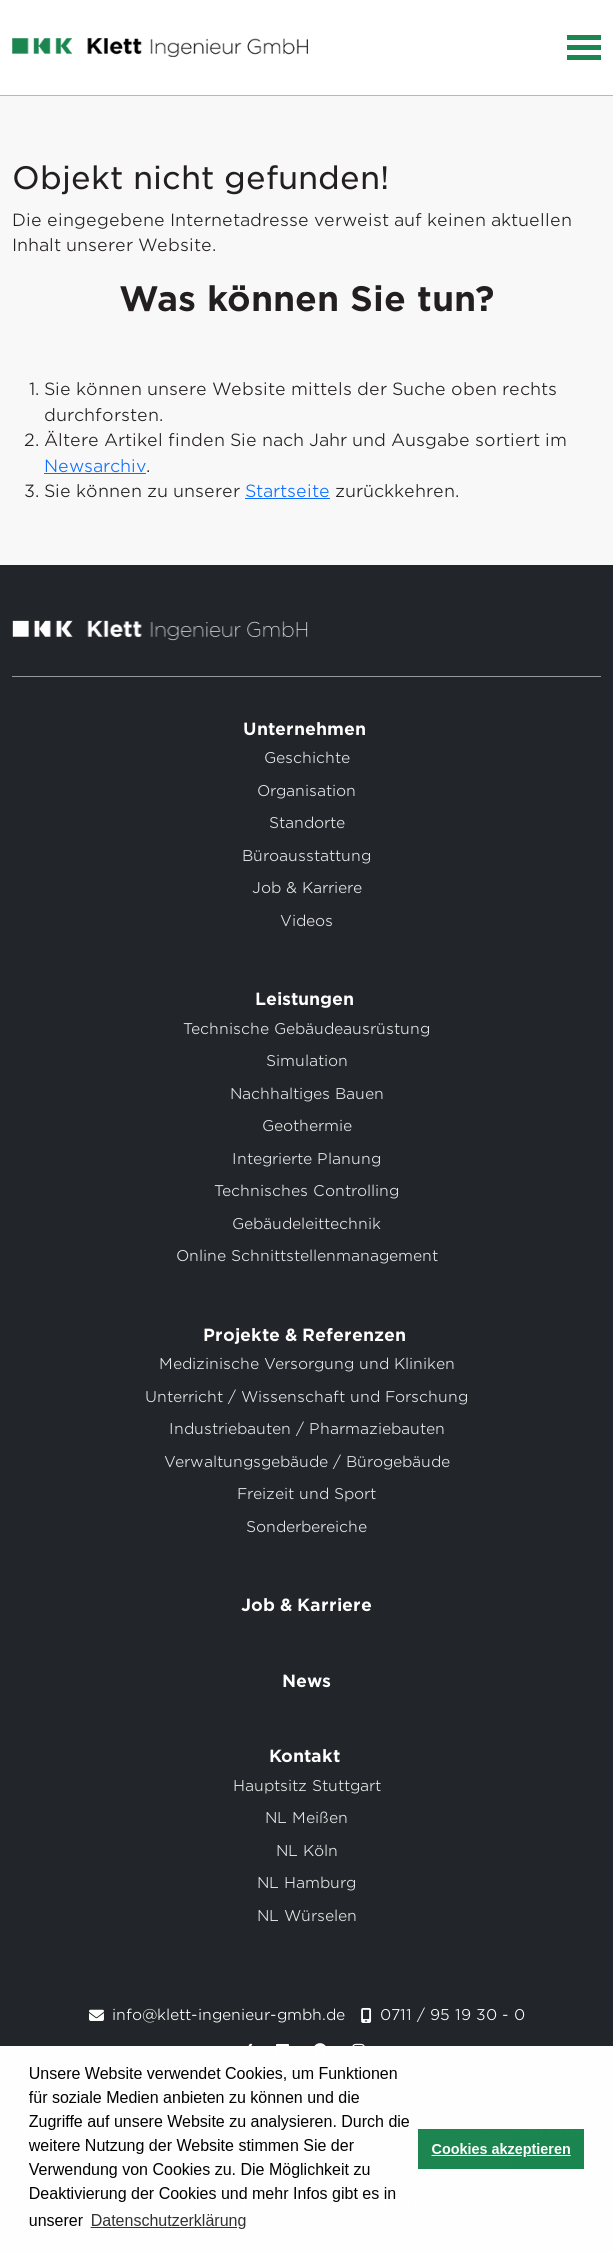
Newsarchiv (95, 466)
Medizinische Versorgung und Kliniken (307, 1364)
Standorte (307, 823)
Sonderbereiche (306, 1527)
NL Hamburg (306, 1883)
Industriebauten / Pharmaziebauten (307, 1429)
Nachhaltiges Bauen (307, 1094)
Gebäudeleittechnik (306, 1224)
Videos (306, 921)
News (306, 1681)
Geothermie (307, 1126)
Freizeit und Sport (306, 1494)
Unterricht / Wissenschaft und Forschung (306, 1397)
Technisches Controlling (306, 1191)
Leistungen (307, 999)
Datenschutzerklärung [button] (169, 2220)
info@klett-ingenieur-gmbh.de (228, 2015)
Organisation (306, 791)
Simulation (307, 1061)
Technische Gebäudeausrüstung (306, 1029)
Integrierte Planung (306, 1159)
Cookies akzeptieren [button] (501, 2149)
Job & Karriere (307, 888)
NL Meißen (306, 1818)
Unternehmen (307, 729)
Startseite (287, 491)
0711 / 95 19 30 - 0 (452, 2015)
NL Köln (307, 1851)
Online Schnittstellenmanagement (307, 1256)
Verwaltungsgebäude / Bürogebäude (307, 1462)
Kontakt (307, 1756)
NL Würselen (307, 1916)
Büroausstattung (306, 856)
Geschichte (307, 758)
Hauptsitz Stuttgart (307, 1786)
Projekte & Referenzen (307, 1335)
